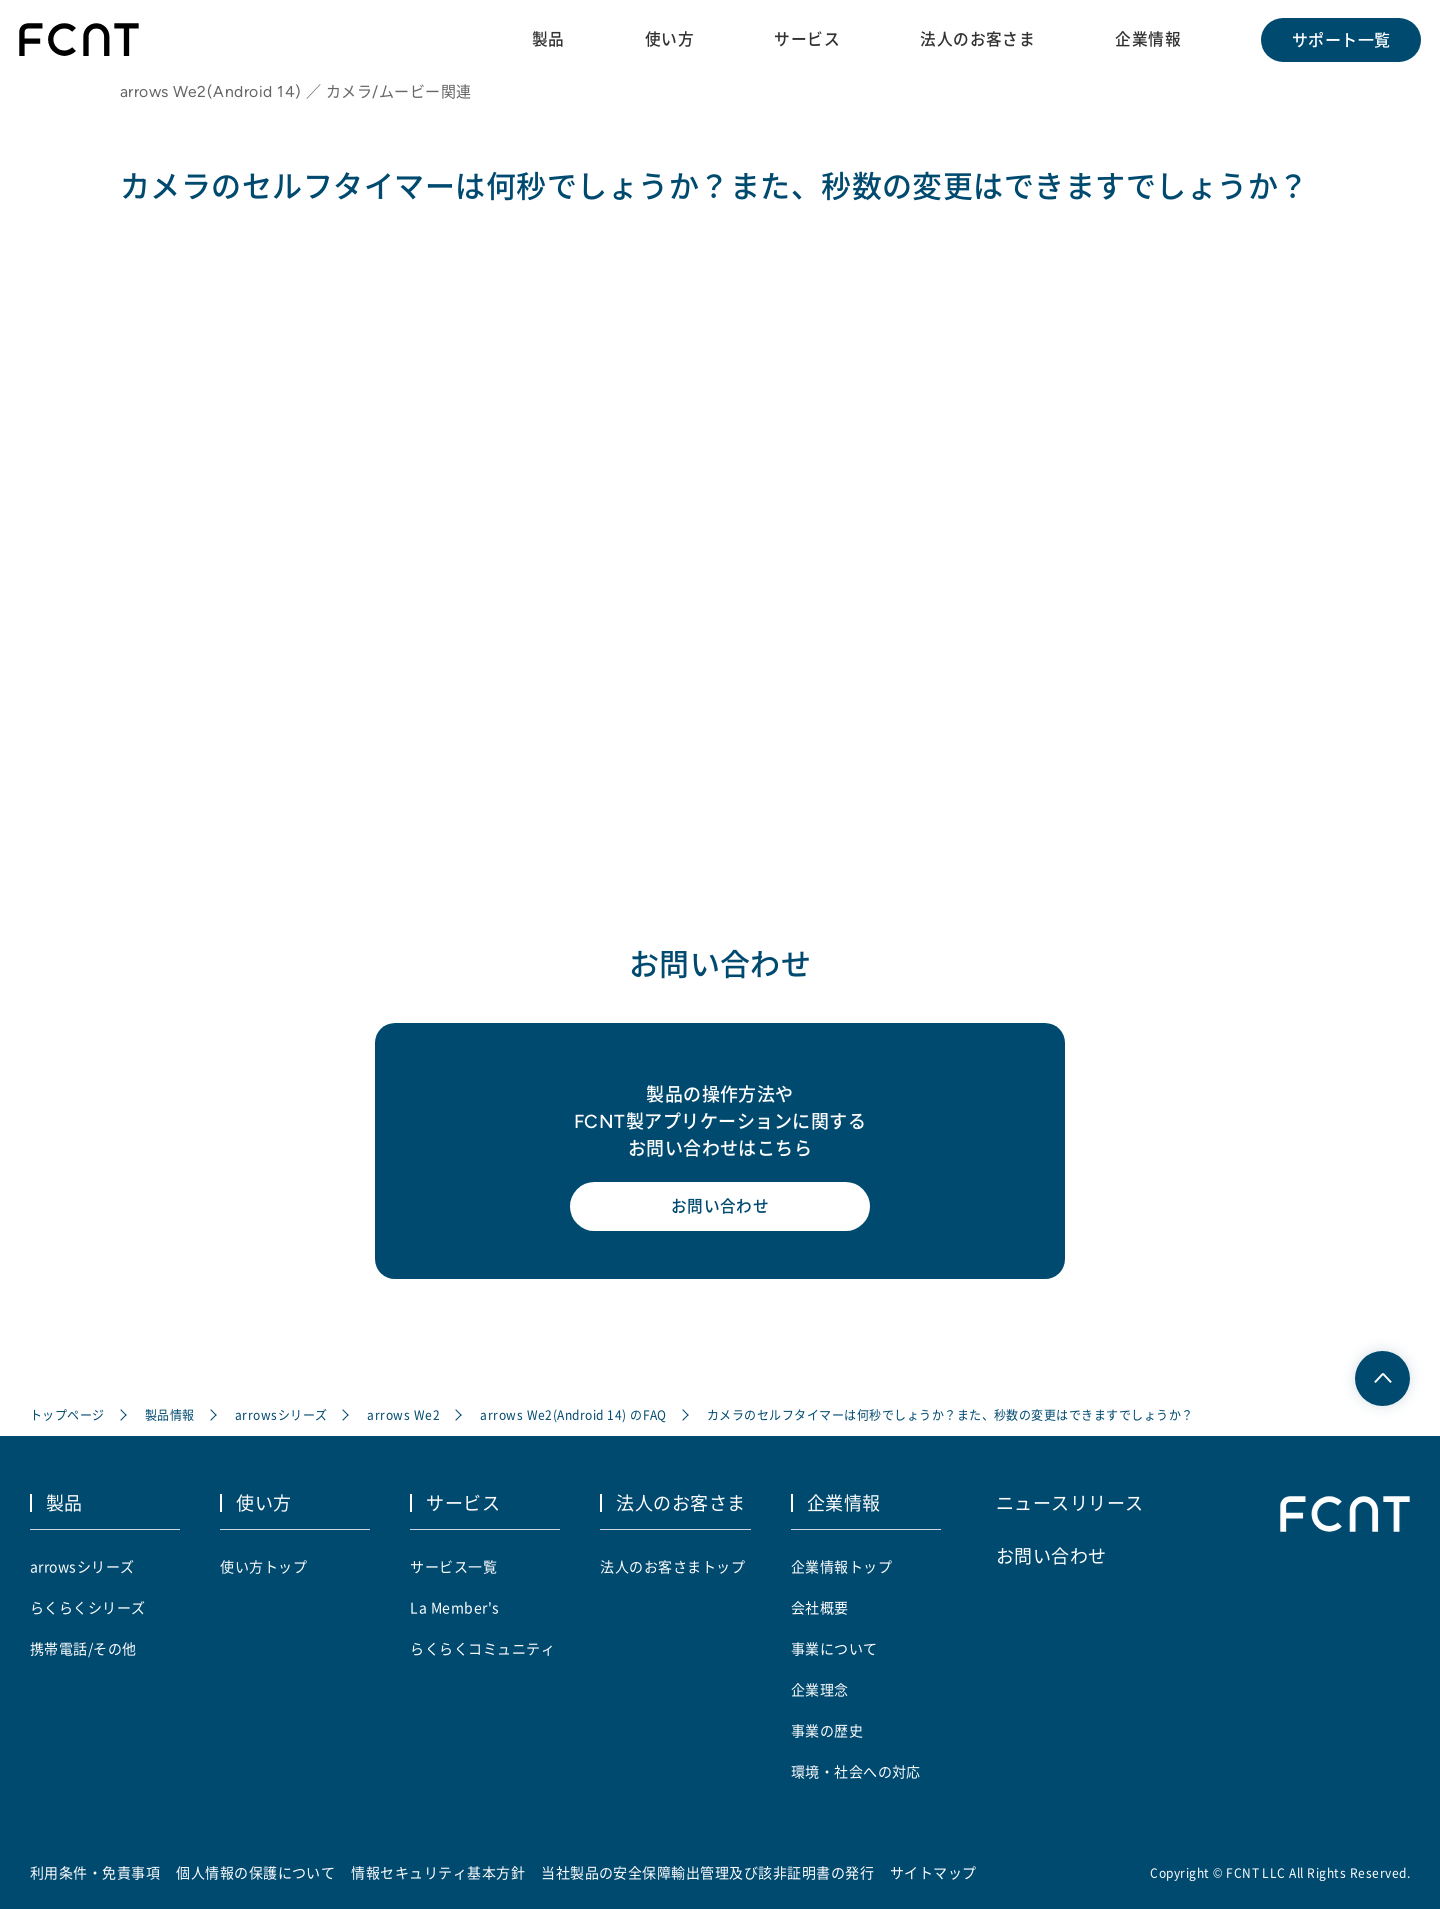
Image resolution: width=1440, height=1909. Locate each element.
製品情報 (170, 1416)
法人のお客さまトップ (672, 1566)
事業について (834, 1648)
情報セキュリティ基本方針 (439, 1872)
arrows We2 (404, 1416)
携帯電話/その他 (83, 1648)
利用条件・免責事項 (95, 1872)
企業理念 (820, 1689)
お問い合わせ (720, 1210)
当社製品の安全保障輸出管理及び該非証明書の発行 (707, 1872)
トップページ (67, 1416)
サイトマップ (933, 1872)
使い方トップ (263, 1566)
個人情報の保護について (255, 1872)
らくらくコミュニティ (482, 1648)
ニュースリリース (1070, 1503)
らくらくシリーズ (88, 1607)
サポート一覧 (1340, 40)
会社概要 (820, 1607)
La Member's (454, 1607)
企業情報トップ (841, 1566)
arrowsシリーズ (281, 1416)
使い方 (667, 39)
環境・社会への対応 (856, 1771)
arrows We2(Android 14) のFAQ (573, 1416)
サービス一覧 (453, 1566)
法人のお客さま (976, 39)
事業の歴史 (827, 1730)
